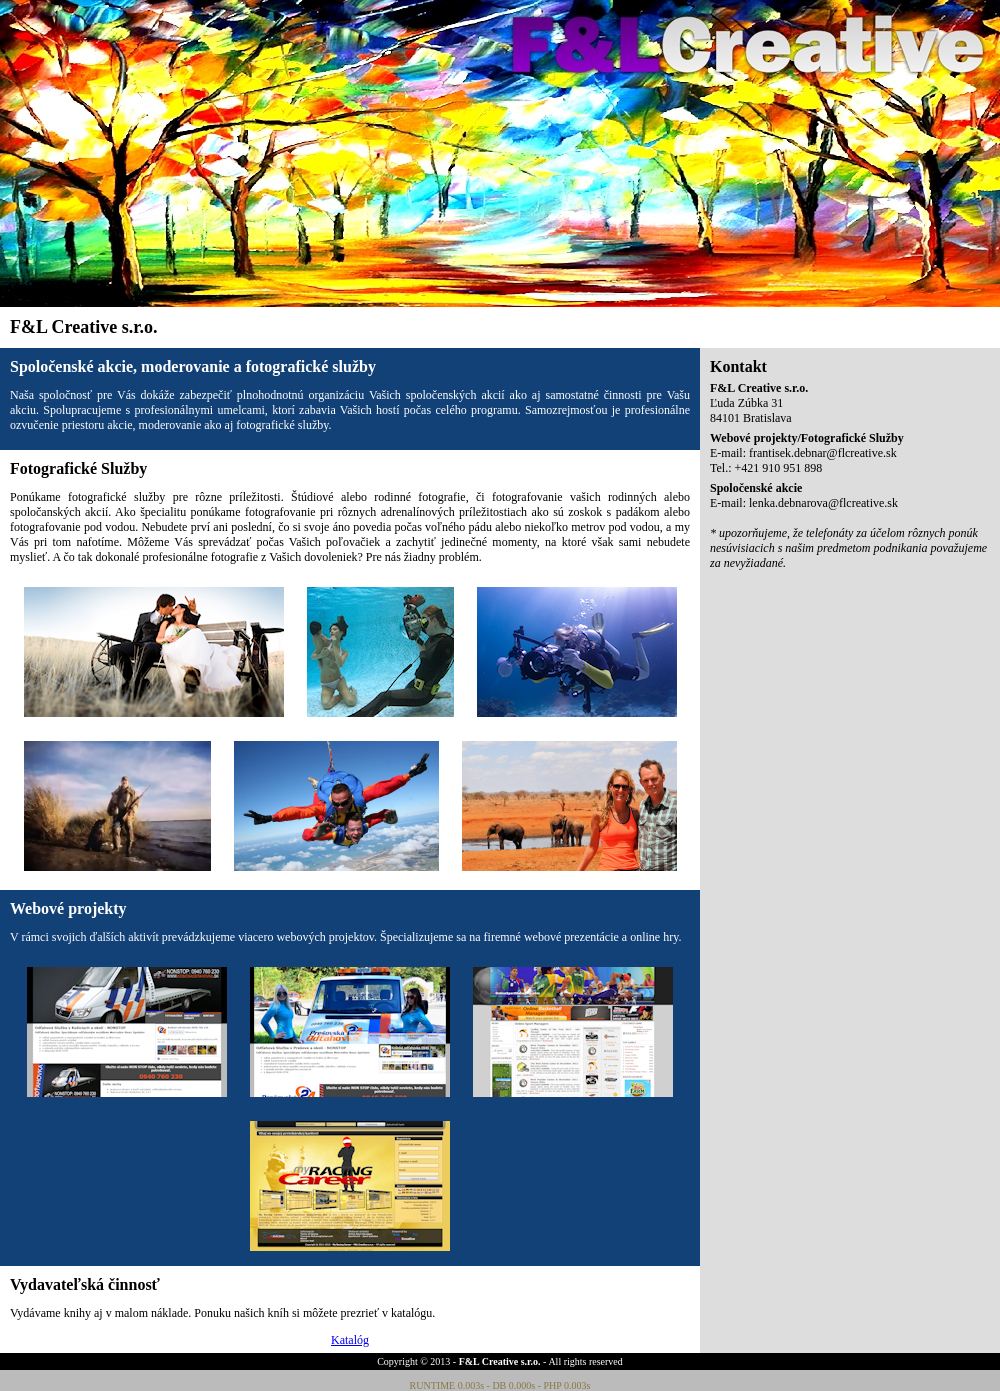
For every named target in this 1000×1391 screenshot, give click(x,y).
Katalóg (350, 1340)
